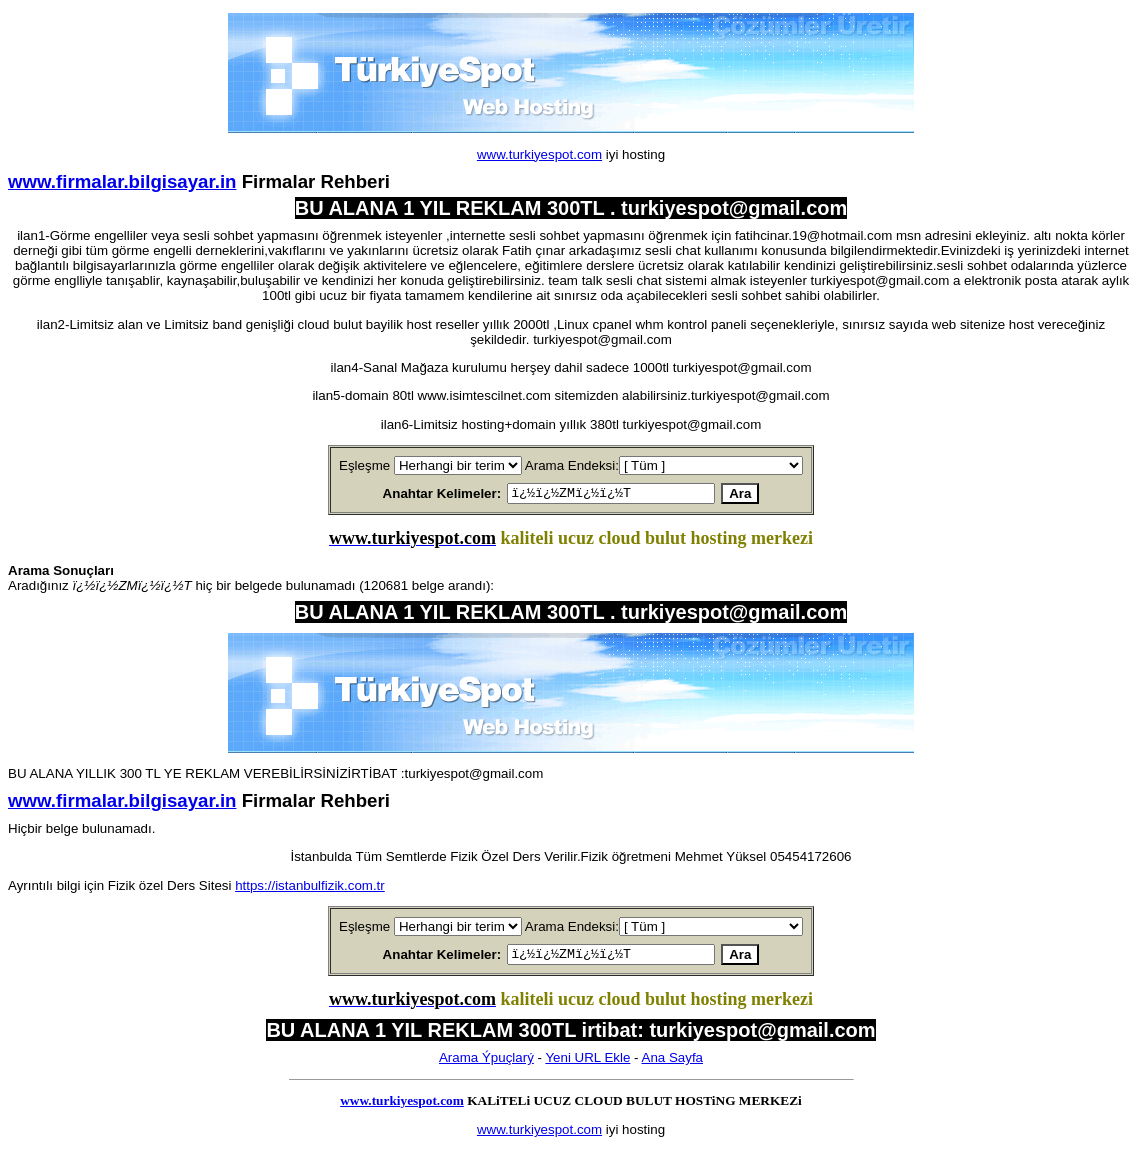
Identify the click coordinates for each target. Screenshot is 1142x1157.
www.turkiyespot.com (539, 154)
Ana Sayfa (673, 1063)
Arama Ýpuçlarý (486, 1063)
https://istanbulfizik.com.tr (310, 888)
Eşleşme (364, 465)
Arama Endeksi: (572, 465)
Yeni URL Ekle (587, 1063)
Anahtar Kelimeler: (418, 494)
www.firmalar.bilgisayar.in (122, 181)
